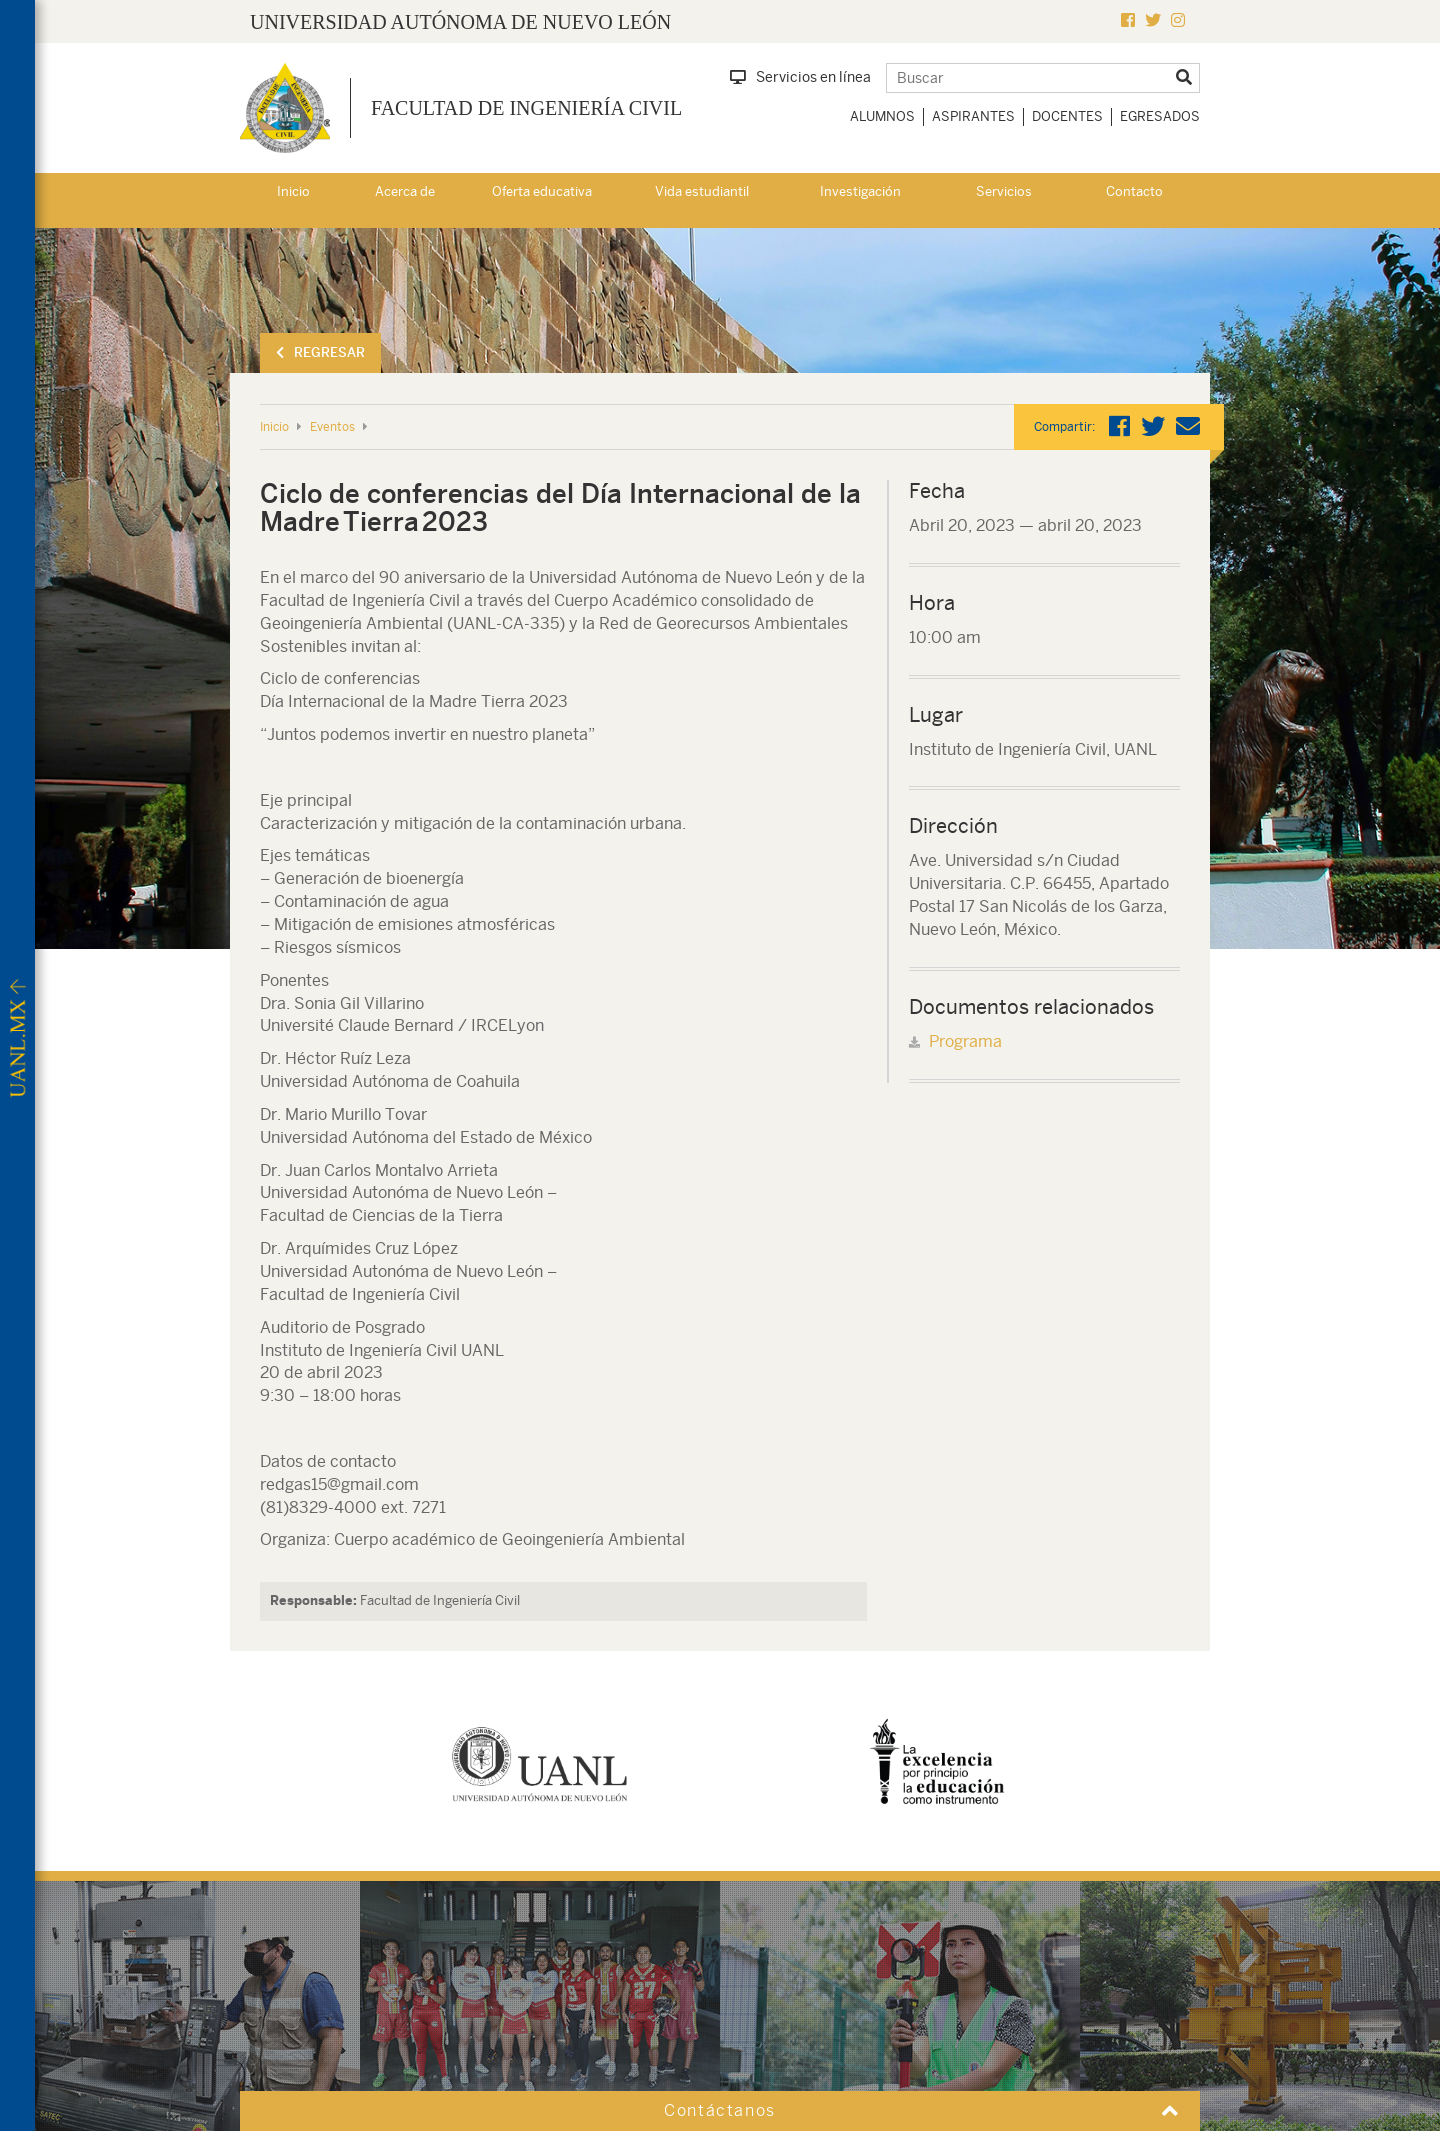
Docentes (1067, 116)
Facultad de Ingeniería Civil (526, 108)
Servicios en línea (800, 77)
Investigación (860, 191)
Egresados (1160, 116)
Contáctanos (720, 2110)
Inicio (293, 191)
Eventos (332, 427)
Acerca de (405, 191)
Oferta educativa (542, 191)
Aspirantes (973, 116)
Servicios (1004, 191)
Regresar (320, 352)
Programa (965, 1041)
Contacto (1134, 191)
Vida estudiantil (702, 191)
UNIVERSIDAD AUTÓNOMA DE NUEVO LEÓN (460, 22)
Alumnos (882, 116)
